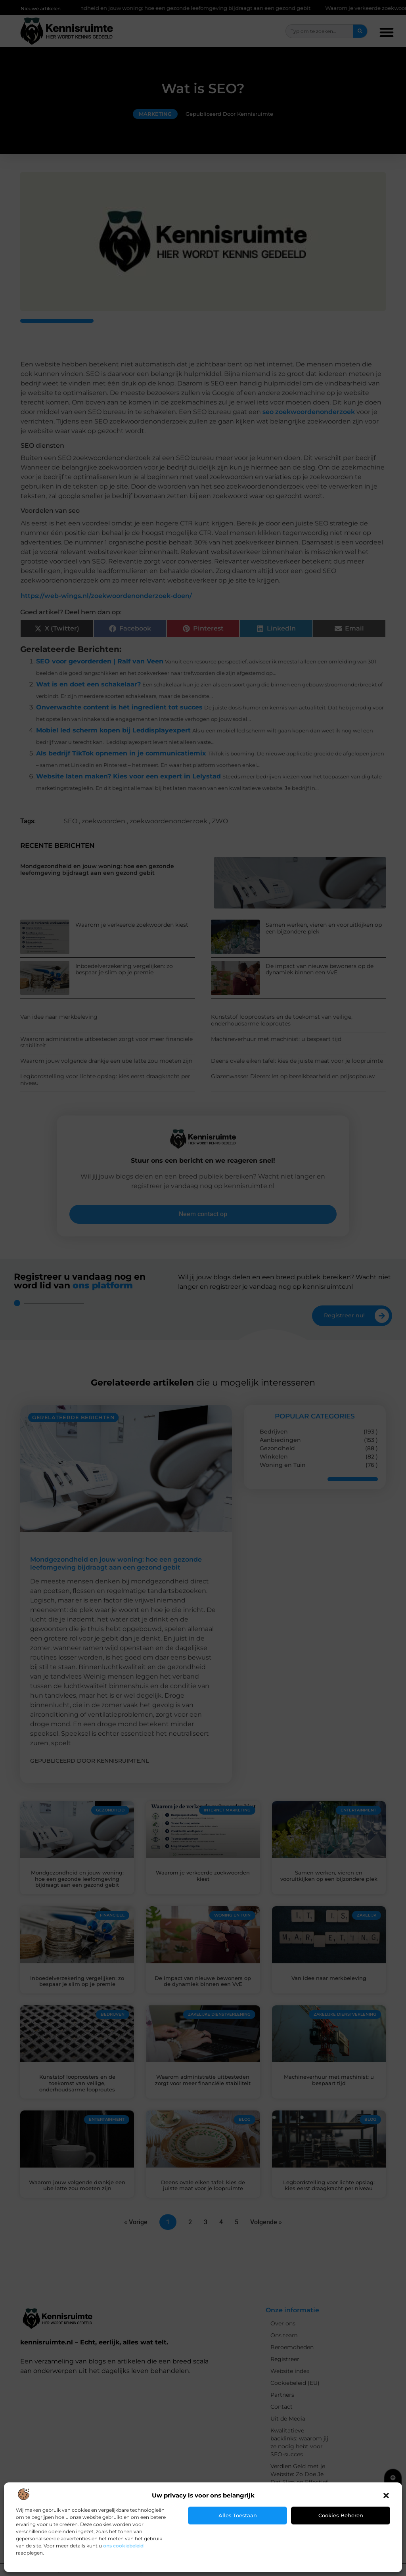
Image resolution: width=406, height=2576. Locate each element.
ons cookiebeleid (123, 2546)
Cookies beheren (340, 2515)
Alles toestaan (237, 2515)
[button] (386, 2495)
